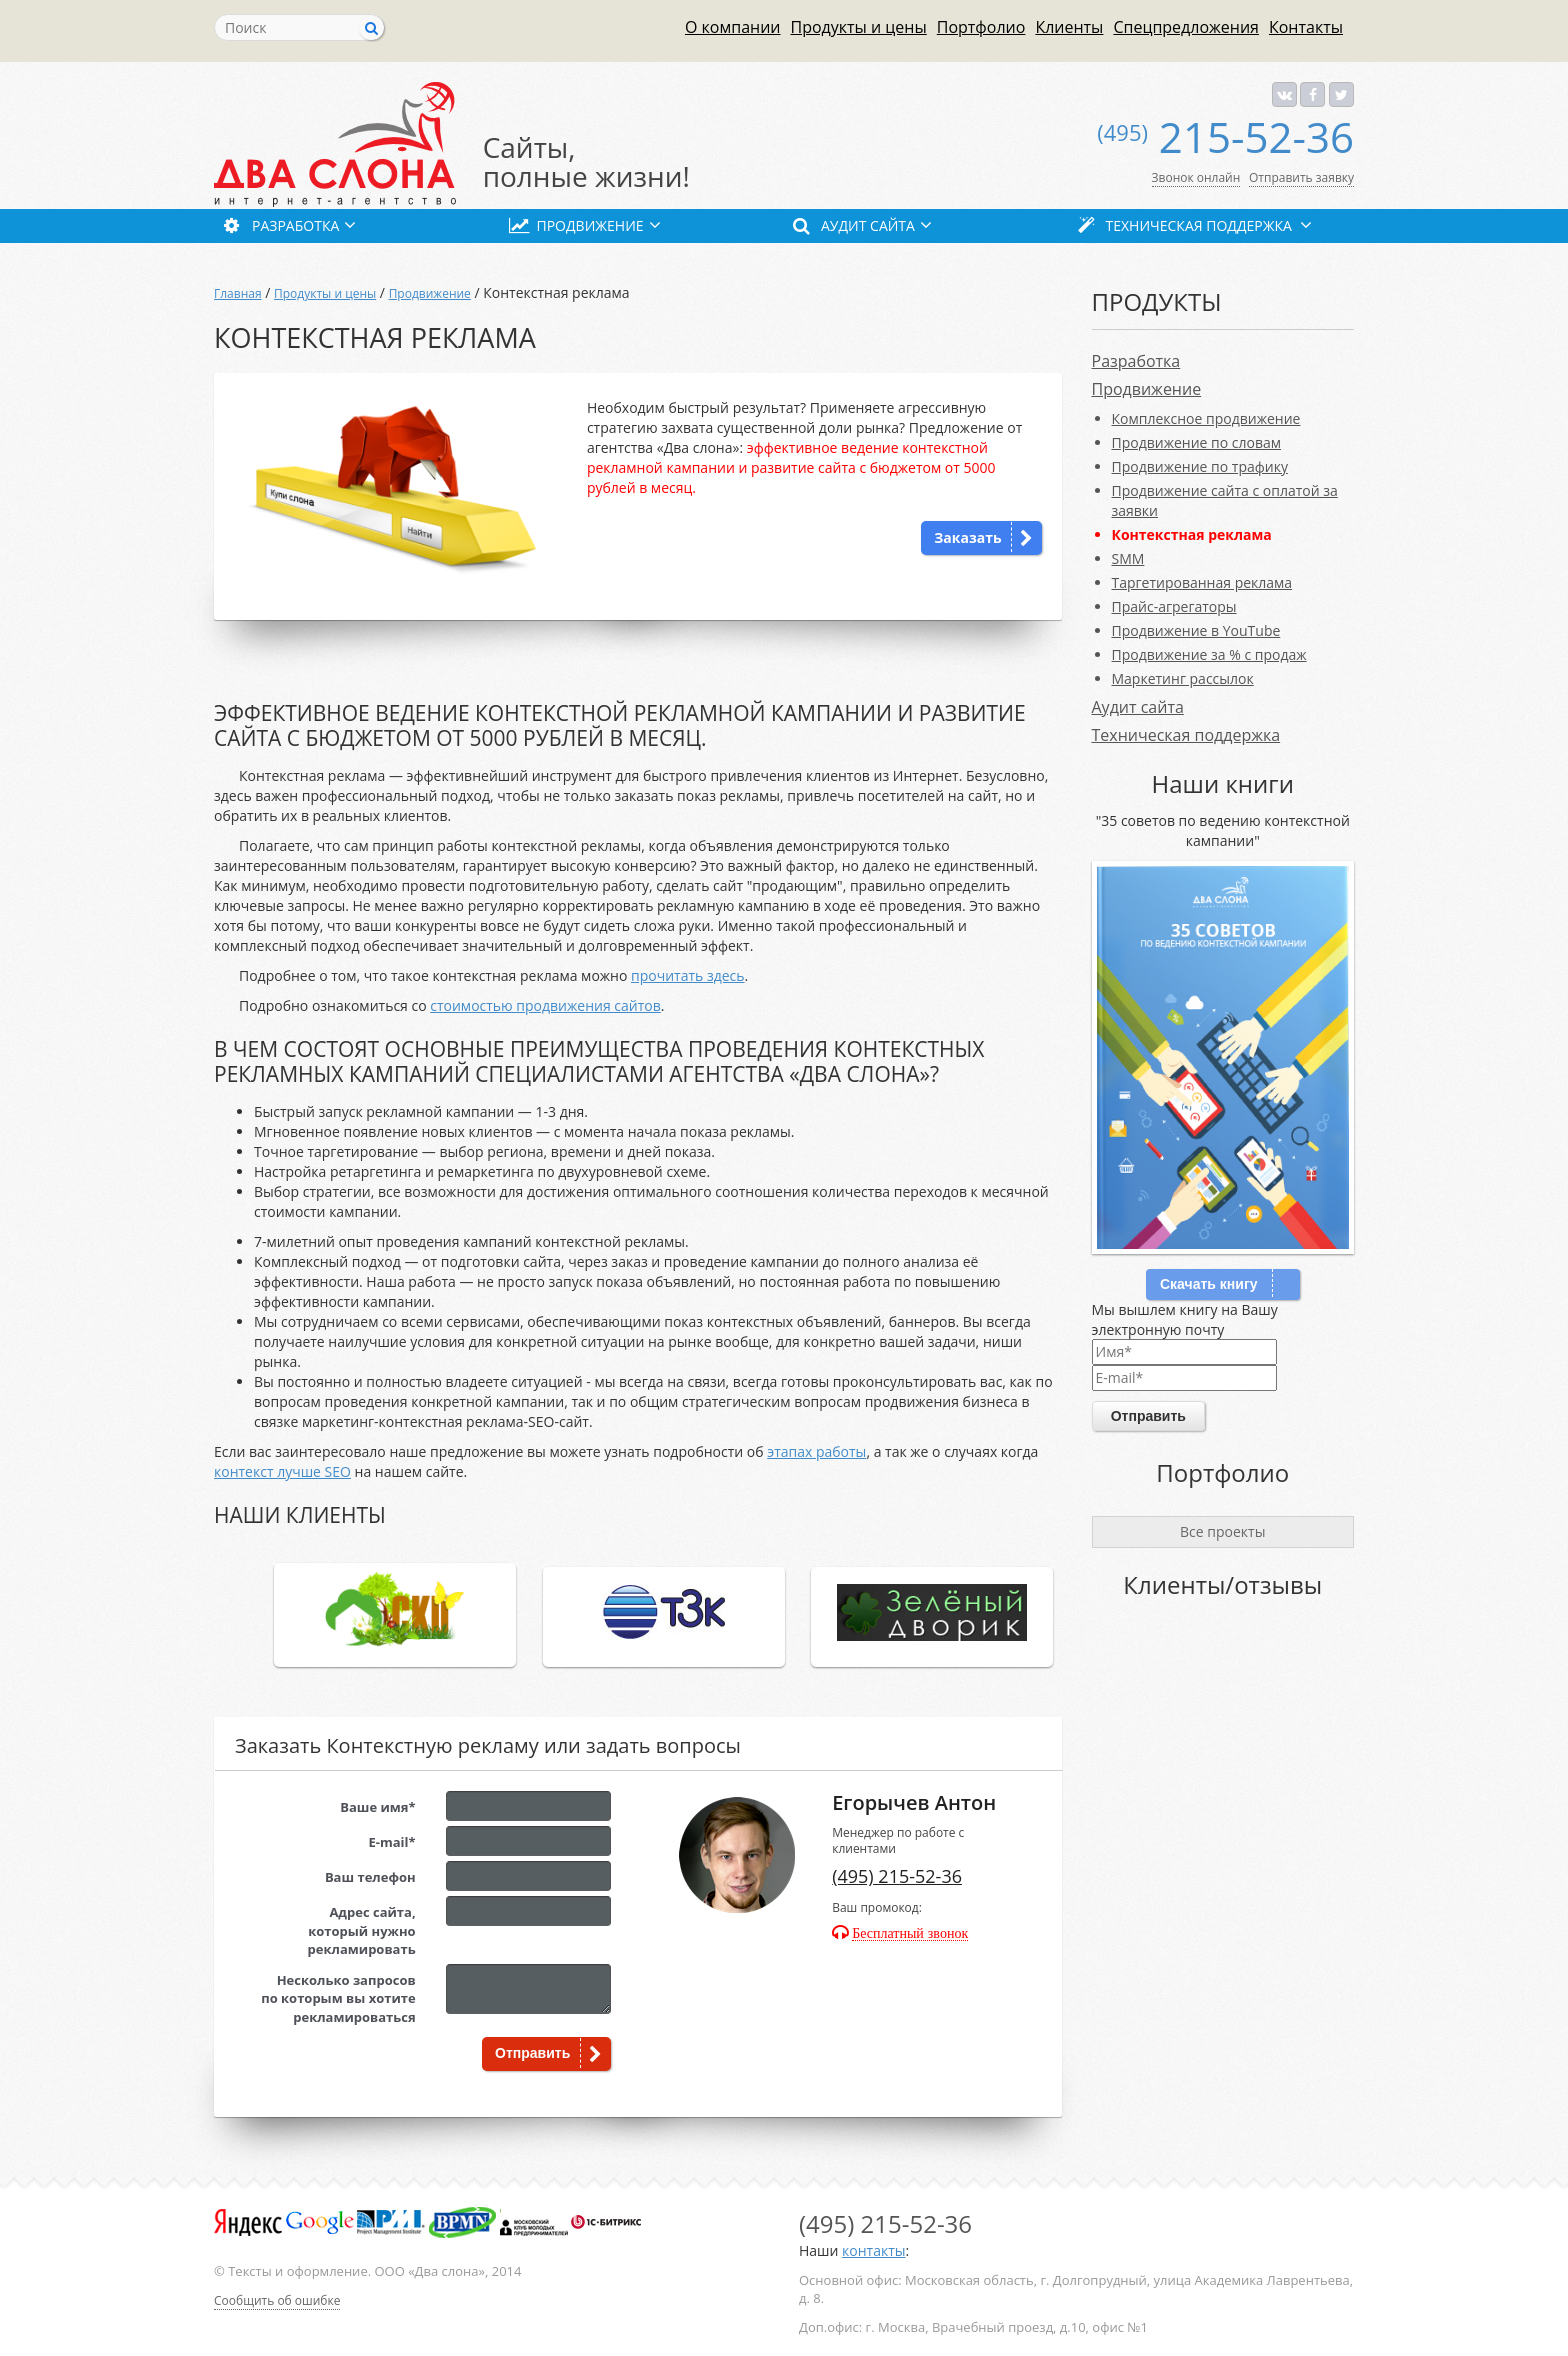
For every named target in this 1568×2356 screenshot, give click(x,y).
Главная (238, 293)
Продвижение (430, 293)
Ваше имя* (377, 1807)
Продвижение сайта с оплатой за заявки (1225, 500)
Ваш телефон (370, 1877)
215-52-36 (1225, 136)
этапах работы (816, 1451)
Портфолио (981, 26)
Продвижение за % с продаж (1209, 654)
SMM (1128, 558)
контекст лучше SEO (282, 1471)
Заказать (967, 537)
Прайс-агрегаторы (1174, 606)
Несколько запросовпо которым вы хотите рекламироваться (338, 1998)
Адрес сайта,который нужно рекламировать (362, 1930)
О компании (733, 26)
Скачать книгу (1209, 1284)
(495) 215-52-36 (897, 1876)
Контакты (1306, 26)
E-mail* (392, 1842)
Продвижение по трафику (1200, 466)
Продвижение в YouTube (1196, 630)
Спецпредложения (1186, 26)
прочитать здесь (688, 975)
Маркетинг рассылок (1183, 678)
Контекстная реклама (1192, 534)
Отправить (532, 2053)
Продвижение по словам (1197, 442)
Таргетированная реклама (1202, 582)
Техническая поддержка (1186, 735)
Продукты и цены (859, 26)
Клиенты (1069, 26)
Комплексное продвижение (1206, 418)
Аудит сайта (1138, 707)
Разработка (1136, 361)
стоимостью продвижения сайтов (545, 1005)
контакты (873, 2250)
